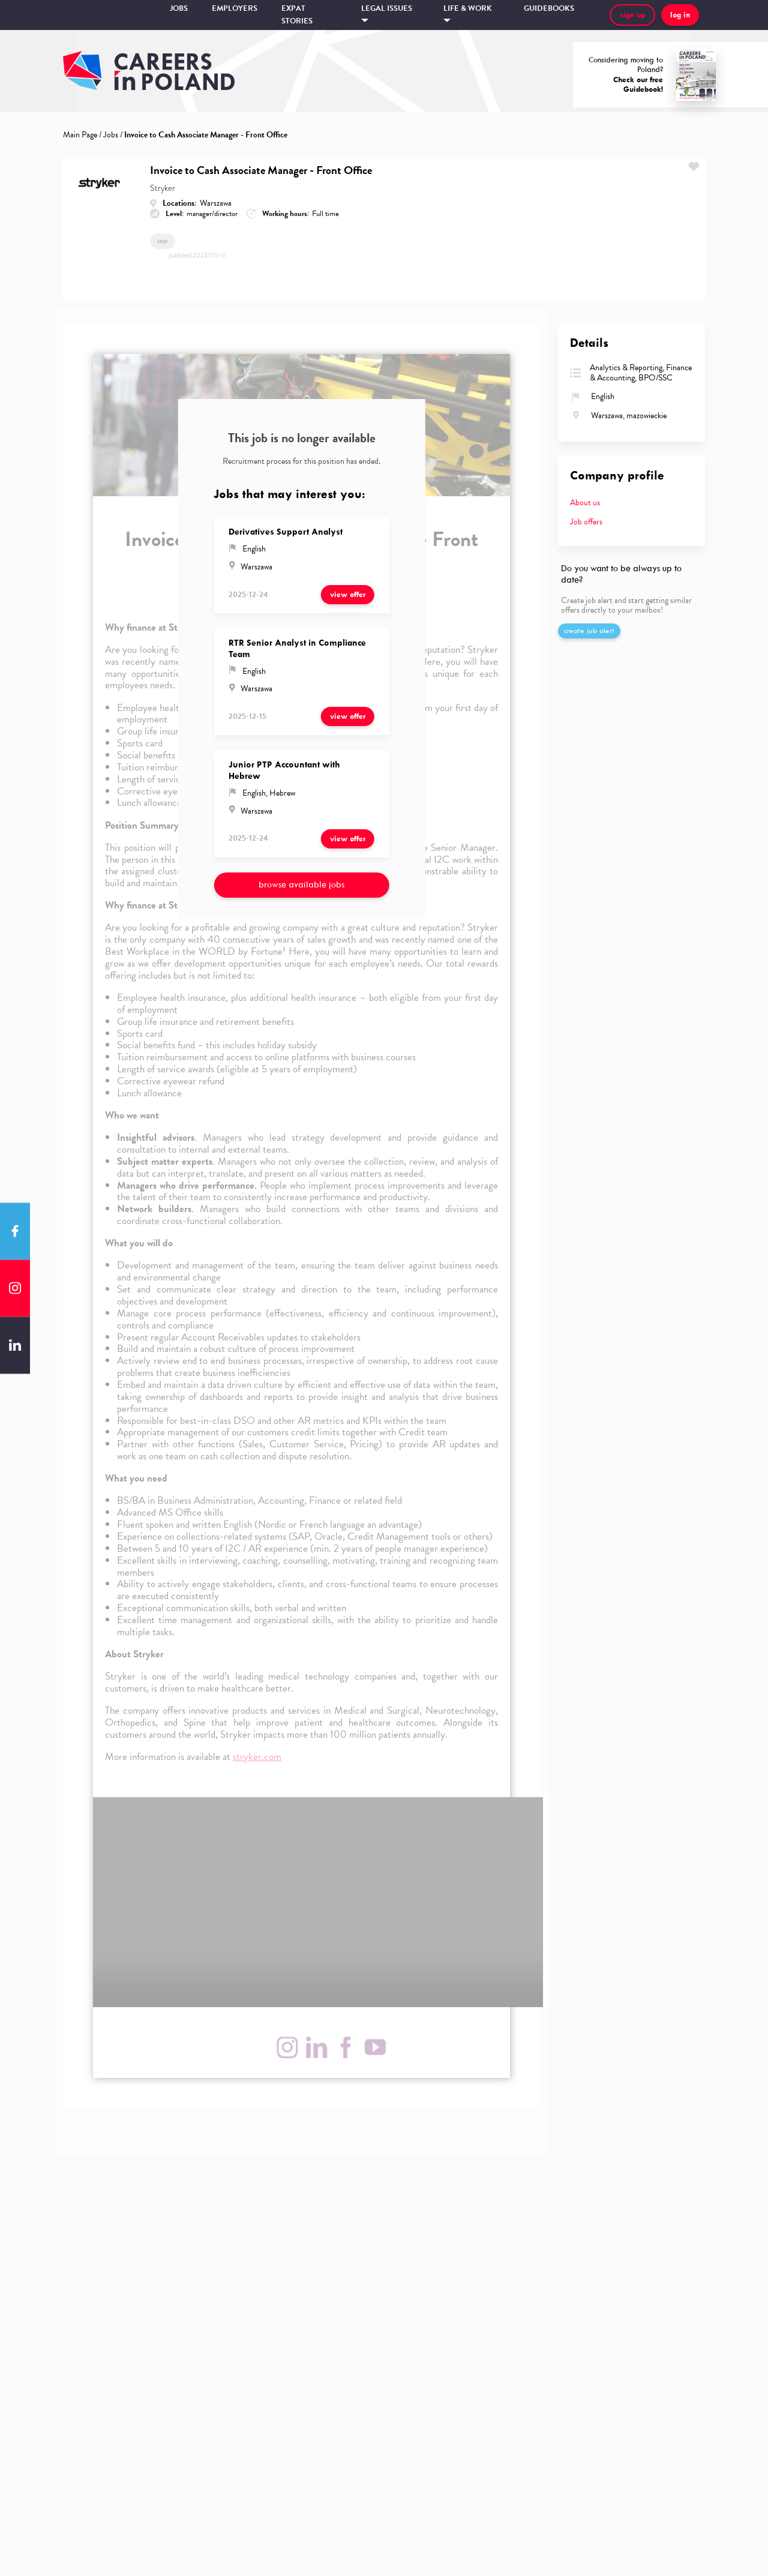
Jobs (179, 8)
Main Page (80, 134)
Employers (234, 8)
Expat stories (297, 14)
